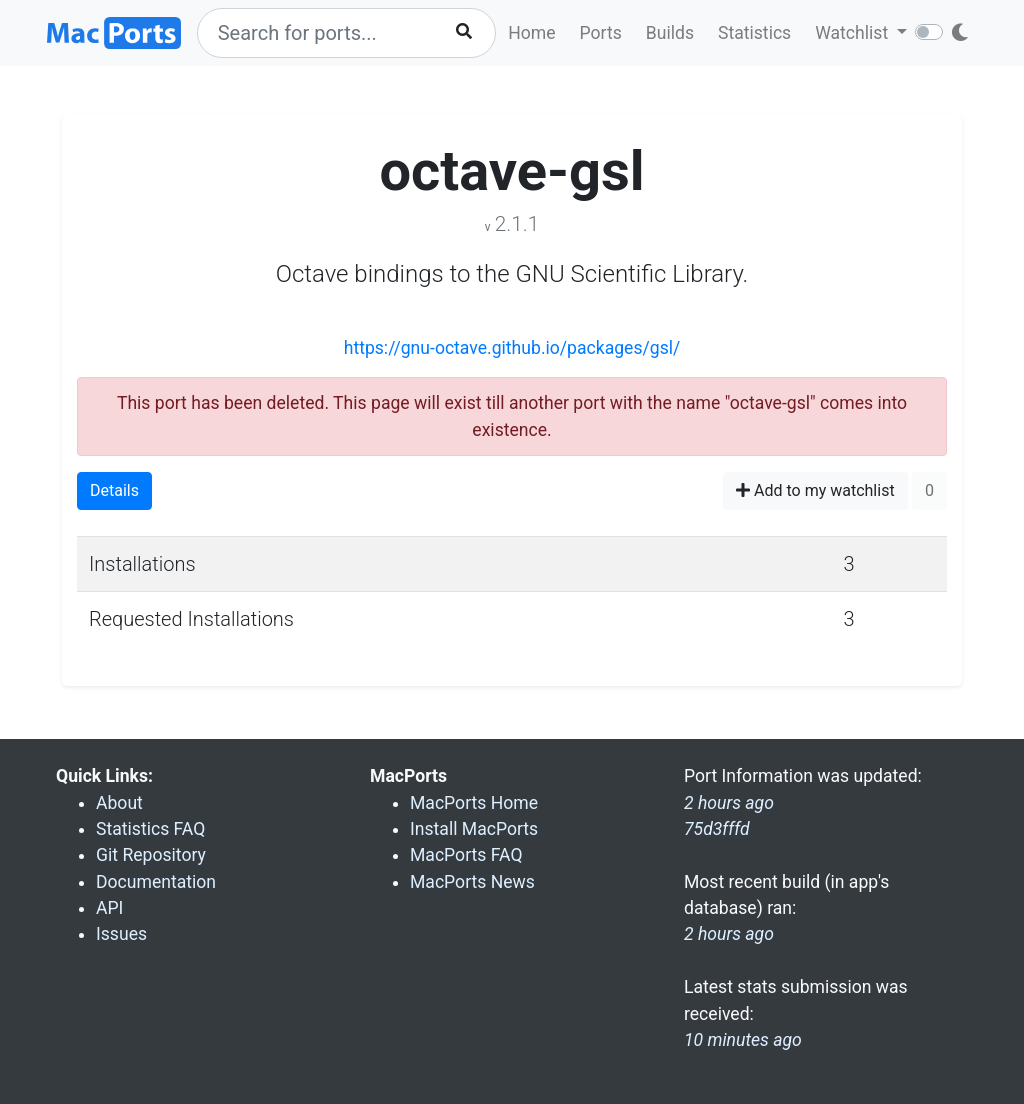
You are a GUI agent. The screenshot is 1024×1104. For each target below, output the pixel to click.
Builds (670, 33)
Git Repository (151, 855)
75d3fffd (717, 829)
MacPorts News (472, 882)
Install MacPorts (474, 829)
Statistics (754, 33)
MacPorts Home (474, 803)
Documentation (156, 882)
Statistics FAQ (150, 829)
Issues (121, 934)
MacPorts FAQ (466, 855)
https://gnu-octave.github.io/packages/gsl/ (512, 348)
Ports (601, 33)
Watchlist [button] (853, 33)
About (119, 803)
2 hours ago (729, 934)
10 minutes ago (743, 1040)
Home (531, 33)
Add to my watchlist (815, 490)
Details (114, 490)
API (109, 908)
